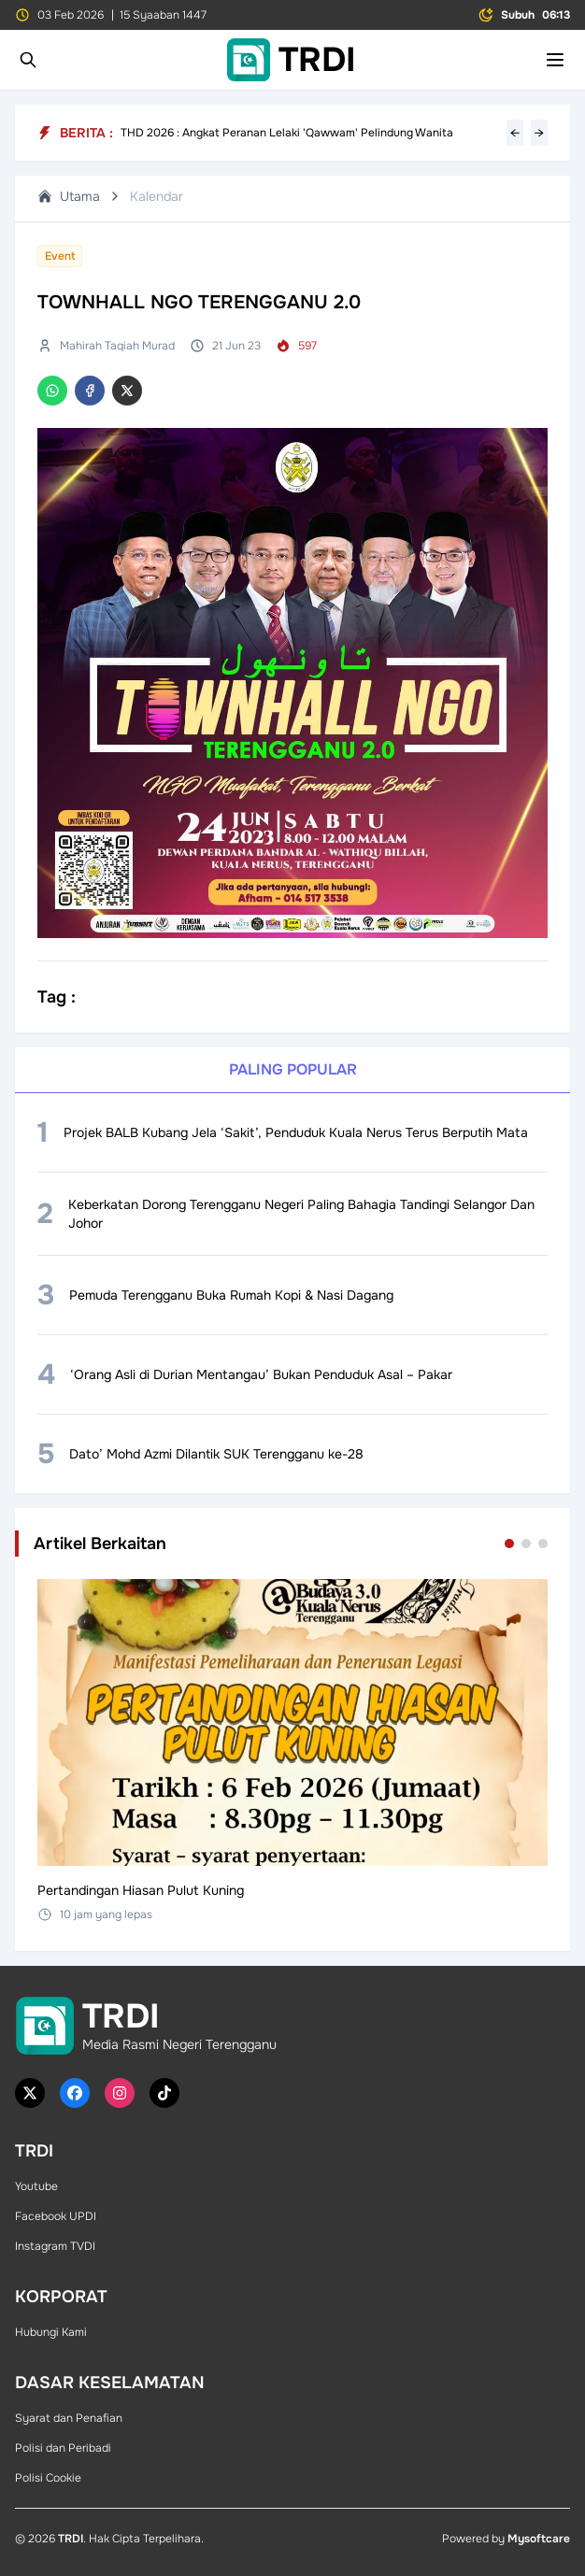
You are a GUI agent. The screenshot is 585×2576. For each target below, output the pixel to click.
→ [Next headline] (539, 132)
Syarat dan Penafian (68, 2418)
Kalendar (156, 196)
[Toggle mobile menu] (555, 60)
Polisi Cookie (48, 2477)
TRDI (70, 2538)
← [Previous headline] (515, 132)
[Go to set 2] (526, 1543)
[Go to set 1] (509, 1543)
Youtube (36, 2186)
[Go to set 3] (543, 1543)
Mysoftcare (538, 2538)
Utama (68, 196)
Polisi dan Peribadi (63, 2448)
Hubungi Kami (51, 2332)
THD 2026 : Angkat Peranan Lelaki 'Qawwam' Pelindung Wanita (287, 132)
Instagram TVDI (55, 2246)
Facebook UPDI (55, 2216)
